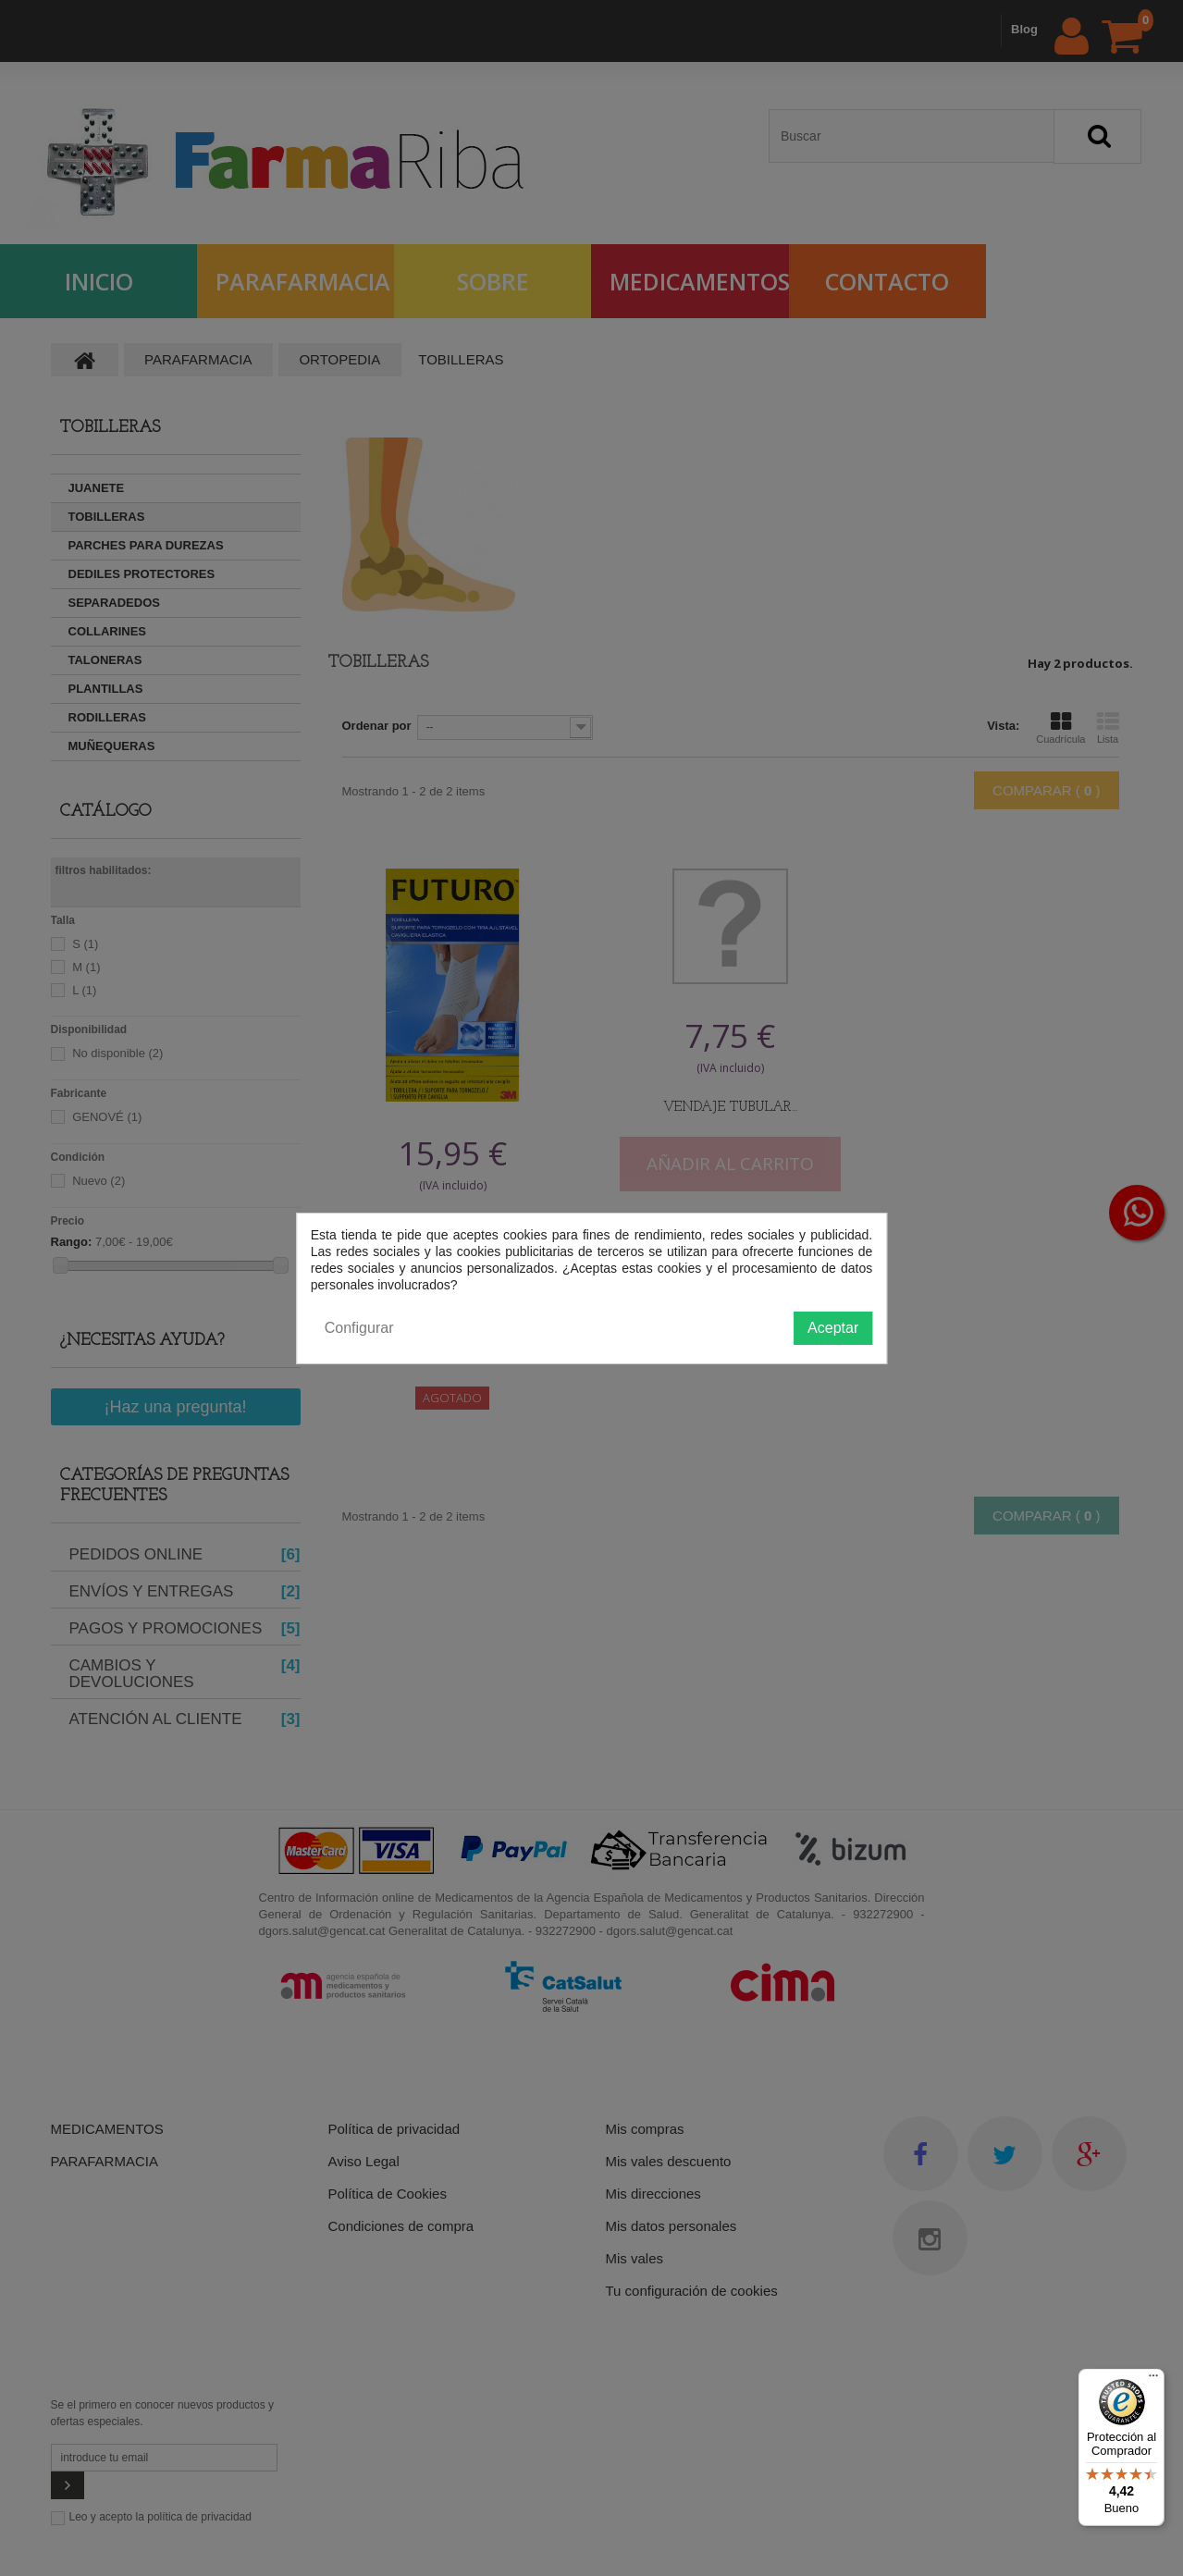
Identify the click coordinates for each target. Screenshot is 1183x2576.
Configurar (359, 1328)
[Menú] (1153, 2380)
